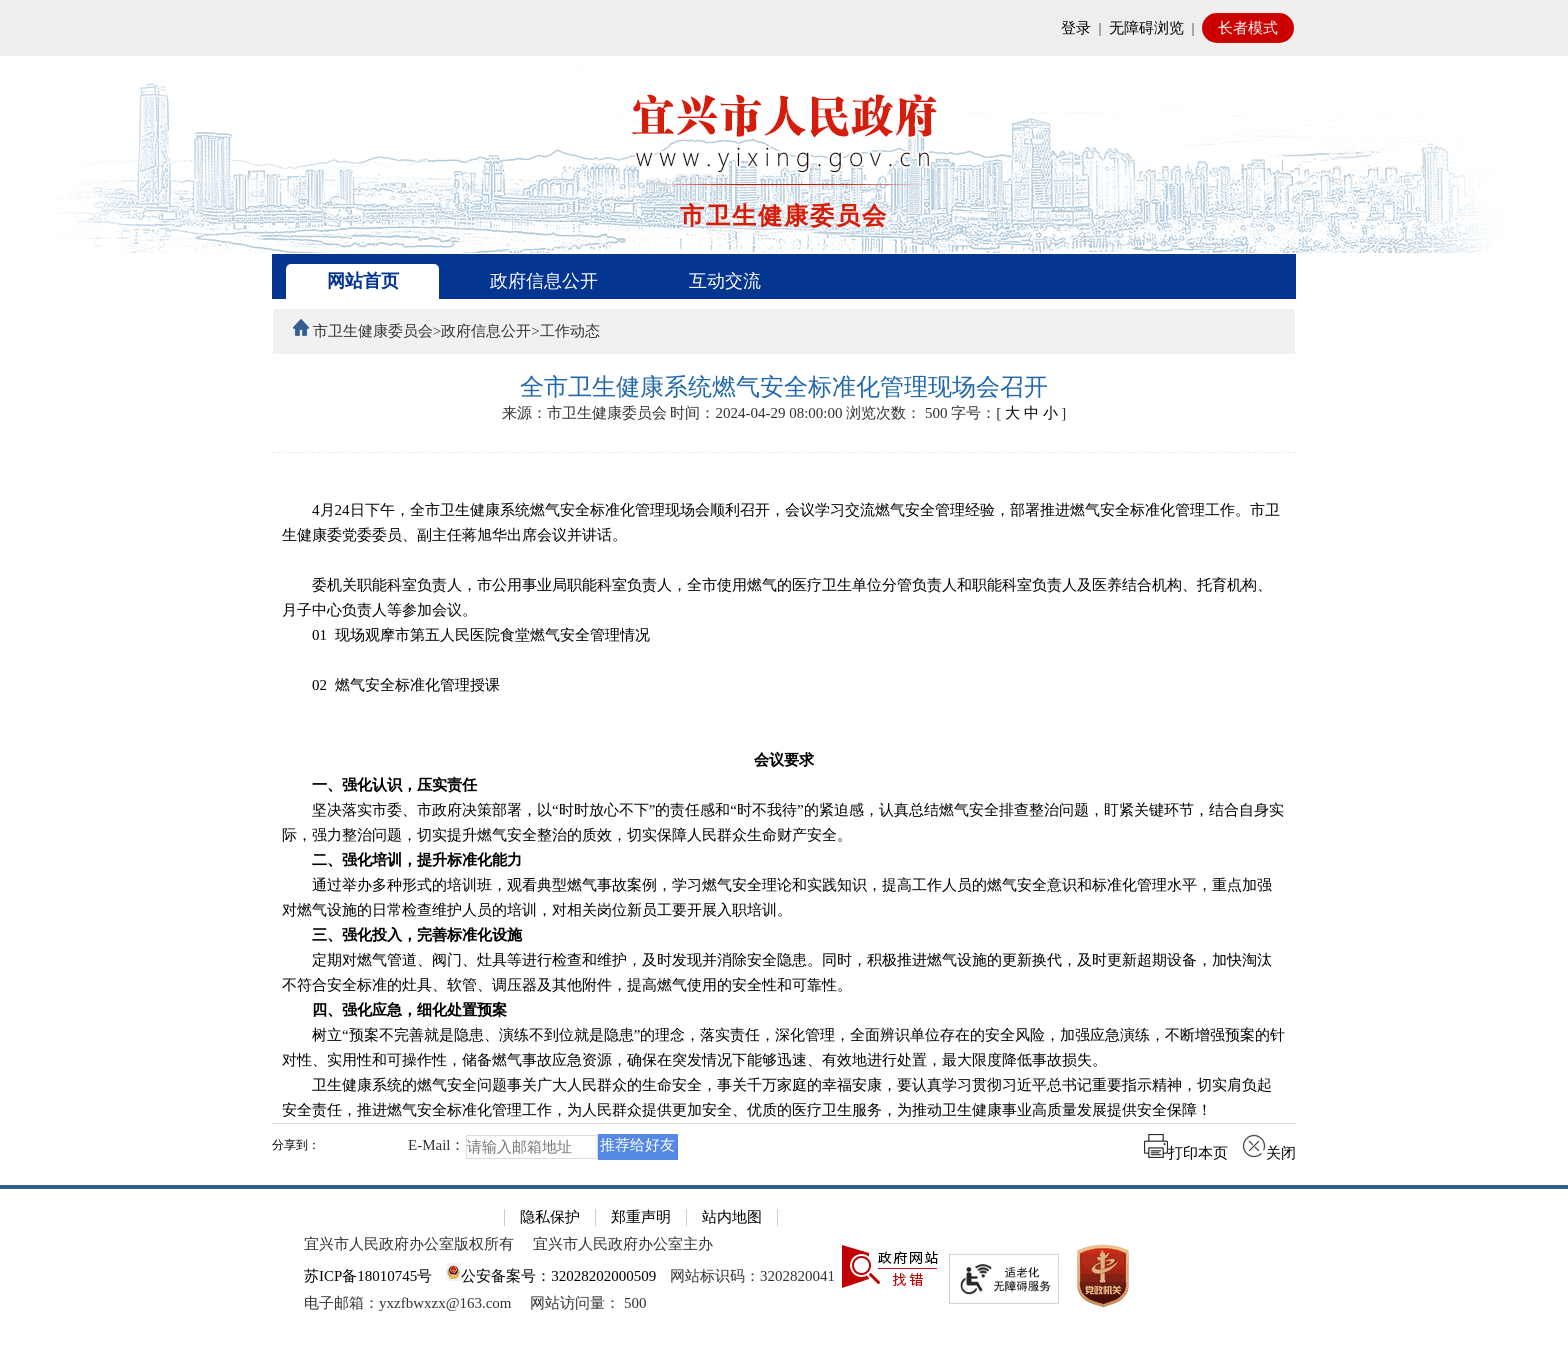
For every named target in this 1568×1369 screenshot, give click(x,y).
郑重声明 (641, 1217)
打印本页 (1186, 1153)
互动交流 (725, 281)
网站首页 (363, 281)
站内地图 (732, 1217)
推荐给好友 (637, 1145)
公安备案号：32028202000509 (551, 1276)
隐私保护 (550, 1217)
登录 (1076, 28)
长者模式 (1248, 28)
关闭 (1269, 1153)
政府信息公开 (544, 281)
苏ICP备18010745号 (368, 1276)
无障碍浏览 (1146, 28)
